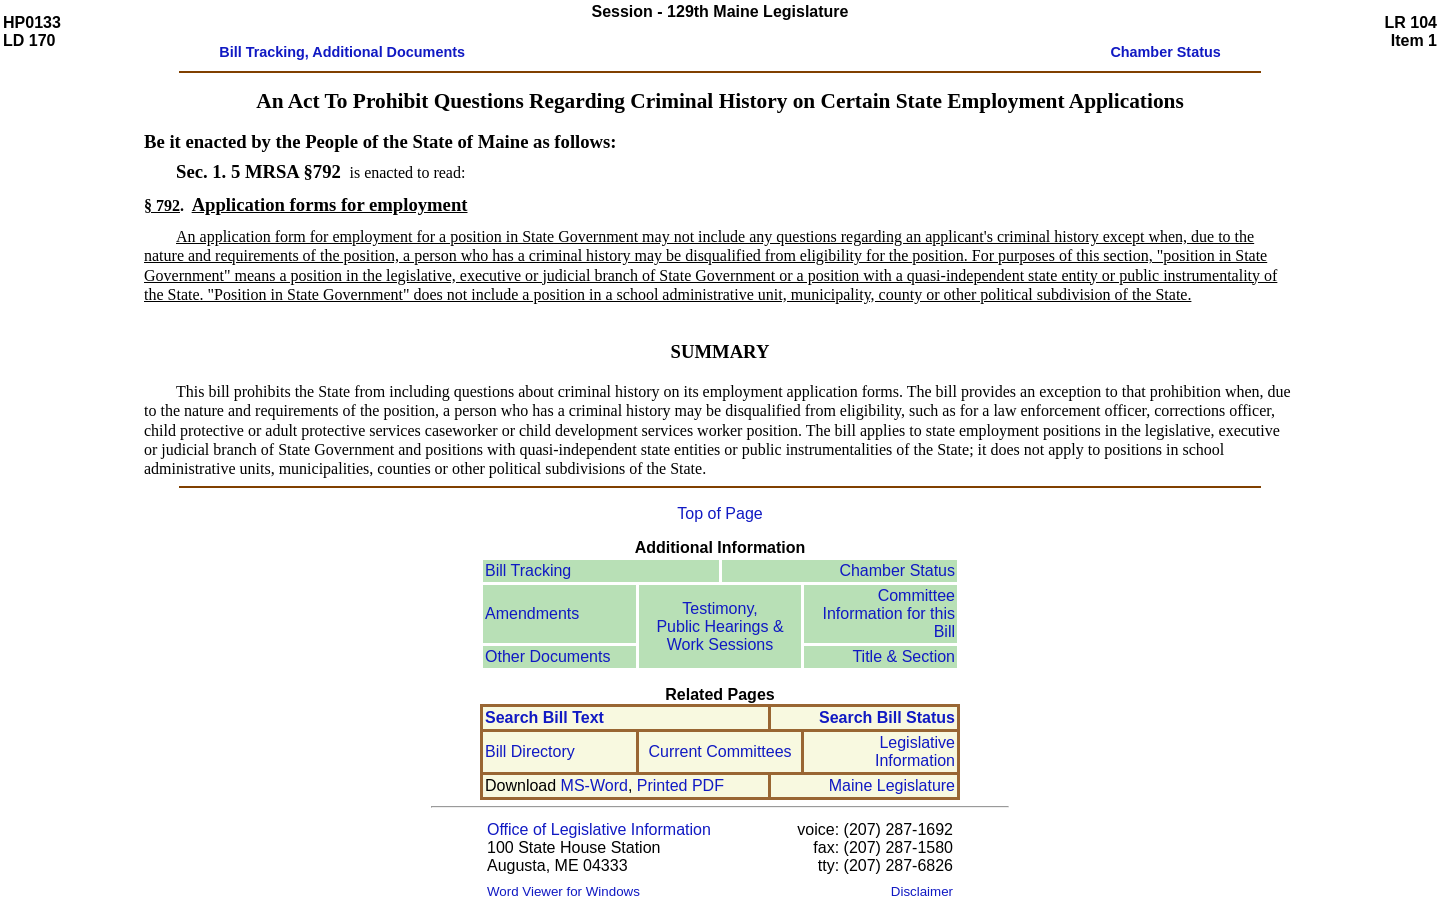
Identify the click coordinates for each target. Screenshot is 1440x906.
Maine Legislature (892, 785)
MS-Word (594, 785)
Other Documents (547, 656)
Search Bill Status (887, 717)
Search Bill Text (544, 717)
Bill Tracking (528, 570)
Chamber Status (897, 570)
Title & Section (903, 656)
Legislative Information (915, 751)
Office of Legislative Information (599, 829)
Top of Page (719, 513)
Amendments (532, 613)
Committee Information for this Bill (889, 613)
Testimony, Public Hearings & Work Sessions (719, 626)
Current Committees (719, 751)
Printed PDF (680, 785)
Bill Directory (530, 751)
